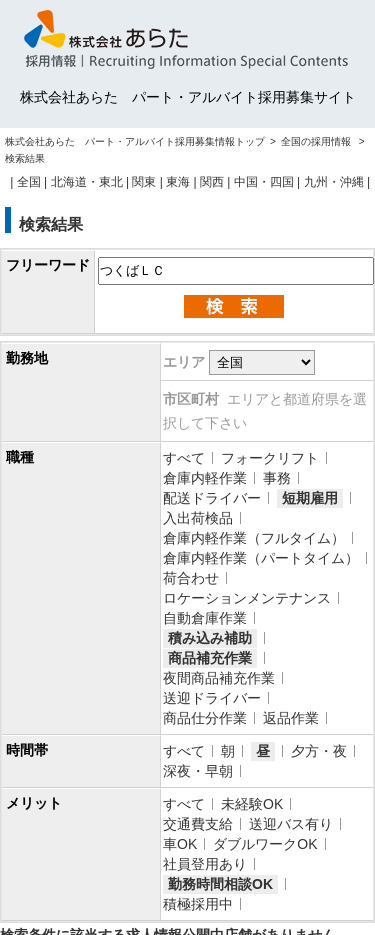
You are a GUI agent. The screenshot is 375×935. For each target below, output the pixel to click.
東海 (178, 182)
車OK (180, 844)
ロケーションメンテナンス (247, 598)
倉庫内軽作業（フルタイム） (254, 538)
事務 (277, 478)
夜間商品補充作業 (219, 678)
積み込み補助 (210, 638)
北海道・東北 (87, 182)
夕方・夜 (319, 751)
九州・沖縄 (334, 182)
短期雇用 (310, 498)
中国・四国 (264, 182)
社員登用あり (205, 864)
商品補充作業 (210, 658)
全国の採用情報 (317, 141)
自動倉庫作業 (205, 618)
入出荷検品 (198, 518)
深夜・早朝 (198, 771)
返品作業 (291, 718)
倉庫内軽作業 (205, 478)
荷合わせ (191, 578)
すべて (184, 458)
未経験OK (252, 804)
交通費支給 (198, 824)
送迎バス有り (291, 824)
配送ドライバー (212, 498)
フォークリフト (270, 458)
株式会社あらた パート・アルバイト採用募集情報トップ (135, 141)
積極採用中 (198, 904)
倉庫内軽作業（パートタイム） (261, 558)
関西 (212, 182)
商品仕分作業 (205, 718)
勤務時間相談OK (220, 884)
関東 (144, 182)
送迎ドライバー (212, 698)
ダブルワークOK (265, 844)
